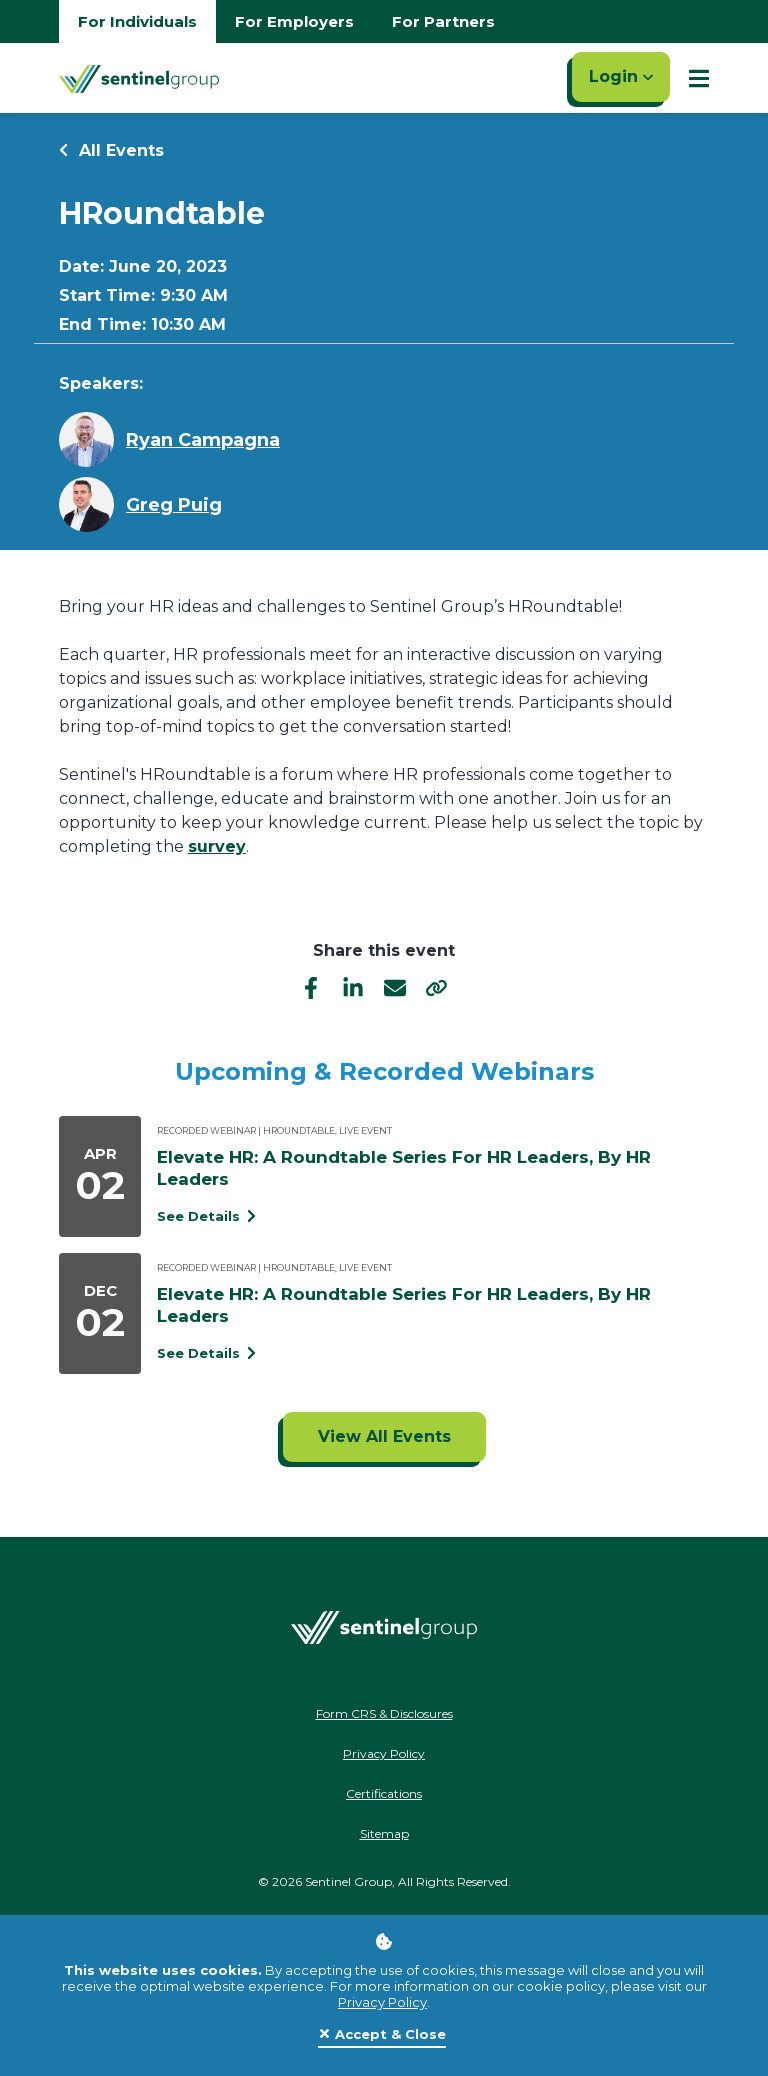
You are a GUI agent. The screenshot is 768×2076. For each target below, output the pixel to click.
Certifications (384, 1793)
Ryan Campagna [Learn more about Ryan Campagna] (203, 440)
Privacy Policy (382, 2002)
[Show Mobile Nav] (699, 78)
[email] (395, 986)
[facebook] (311, 986)
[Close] (382, 2035)
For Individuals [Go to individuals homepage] (137, 21)
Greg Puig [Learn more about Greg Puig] (174, 505)
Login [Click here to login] (621, 76)
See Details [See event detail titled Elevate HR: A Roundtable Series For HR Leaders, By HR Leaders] (206, 1216)
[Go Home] (139, 78)
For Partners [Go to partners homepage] (443, 21)
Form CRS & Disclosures (384, 1713)
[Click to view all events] (384, 1437)
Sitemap (384, 1833)
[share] (437, 987)
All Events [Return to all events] (111, 150)
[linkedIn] (353, 986)
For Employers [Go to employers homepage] (294, 21)
